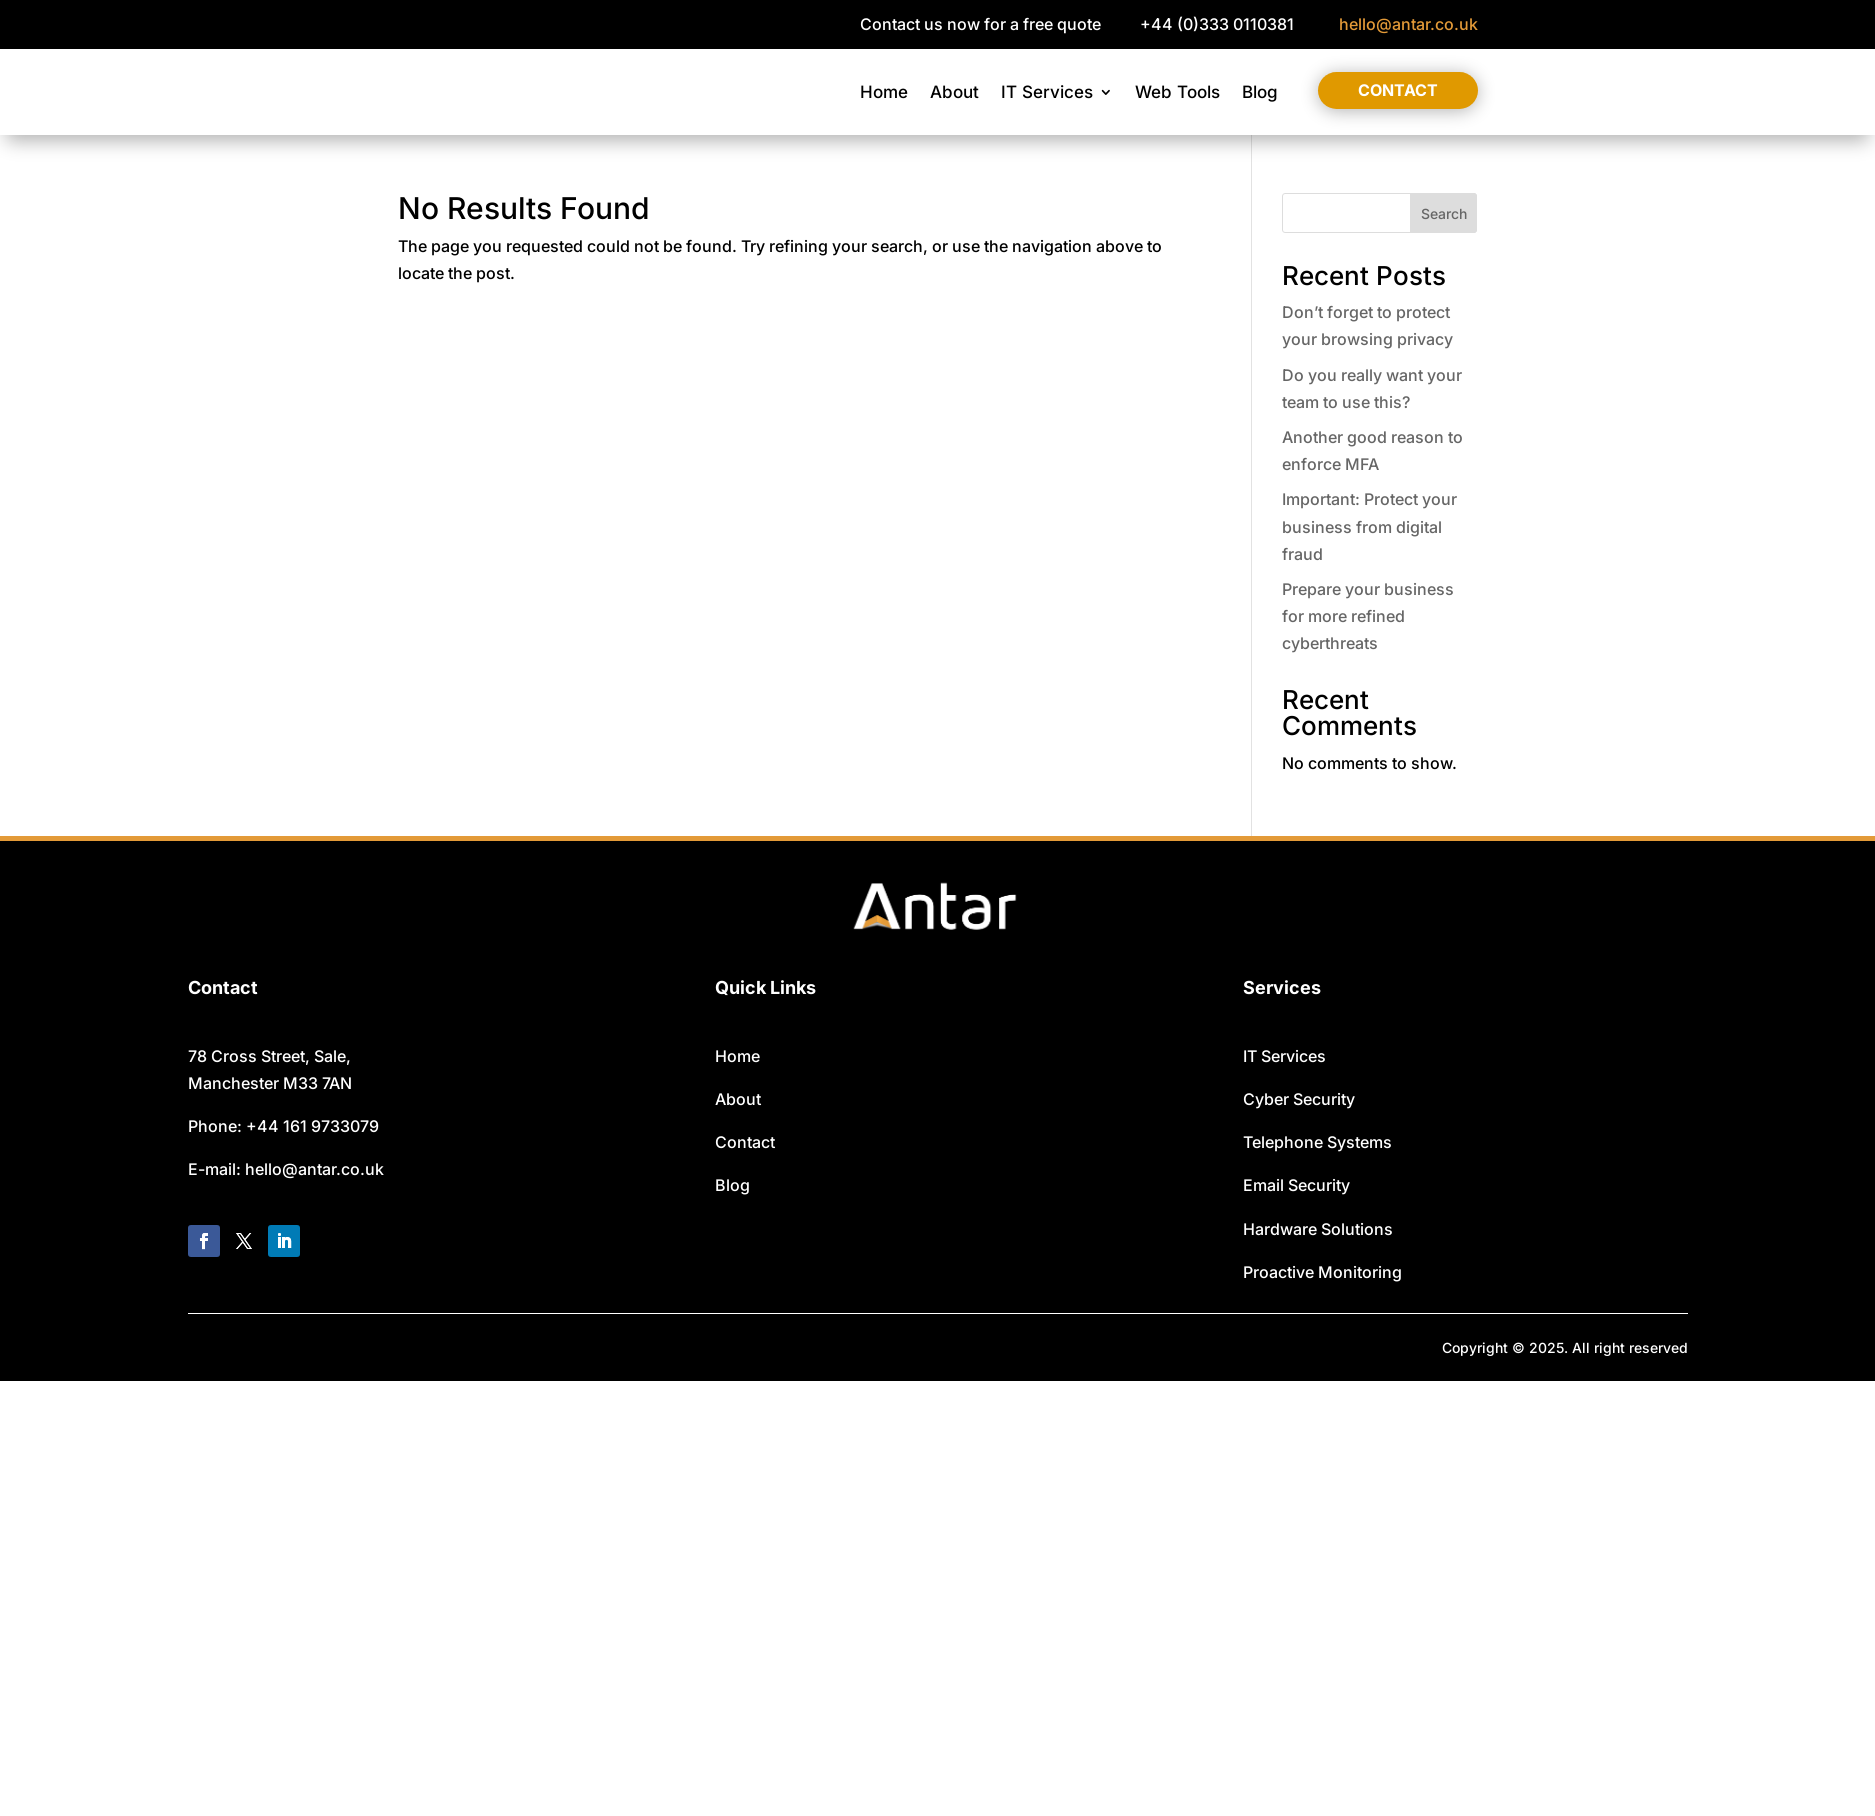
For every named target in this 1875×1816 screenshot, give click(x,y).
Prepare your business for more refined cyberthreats (1368, 616)
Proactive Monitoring (1322, 1272)
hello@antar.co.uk (1408, 24)
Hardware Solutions (1318, 1229)
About (954, 92)
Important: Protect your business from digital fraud (1369, 526)
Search (1444, 213)
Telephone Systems (1317, 1142)
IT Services (1047, 92)
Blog (1260, 92)
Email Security (1296, 1185)
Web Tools (1177, 92)
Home (884, 92)
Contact (1398, 90)
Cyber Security (1299, 1099)
